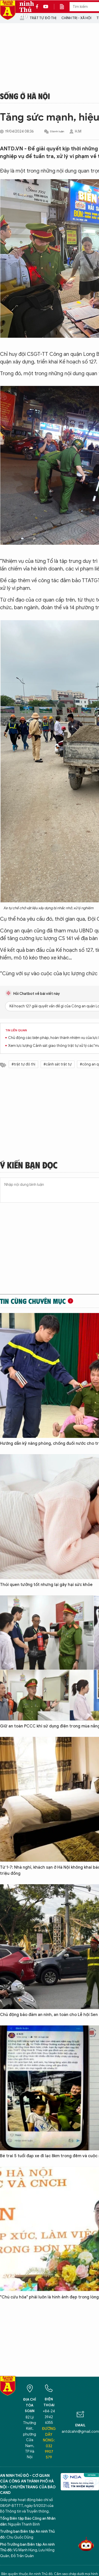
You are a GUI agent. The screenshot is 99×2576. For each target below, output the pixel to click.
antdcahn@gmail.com (80, 2431)
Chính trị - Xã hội (76, 18)
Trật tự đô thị (43, 18)
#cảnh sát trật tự (57, 1064)
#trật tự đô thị (23, 1064)
